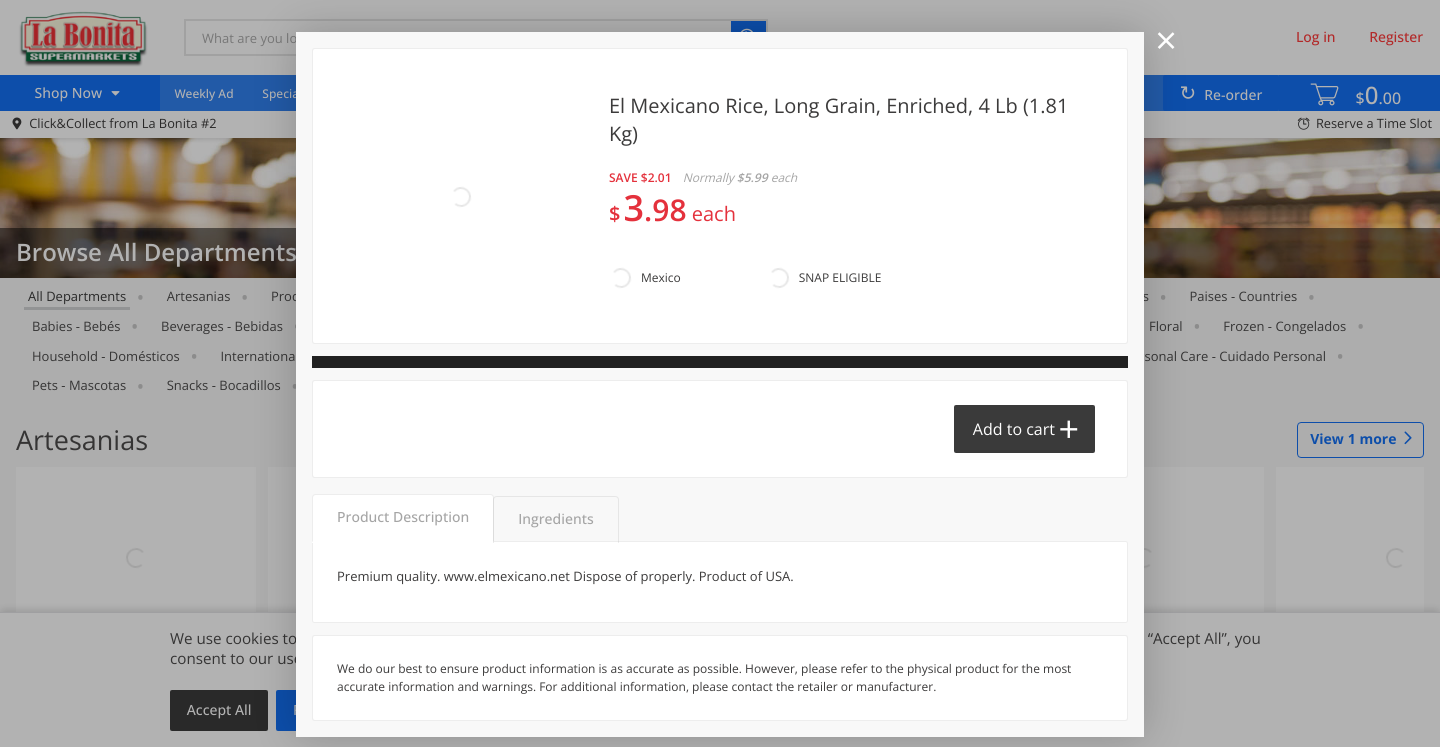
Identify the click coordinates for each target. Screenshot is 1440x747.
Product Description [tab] (403, 517)
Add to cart (1014, 429)
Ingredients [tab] (555, 519)
